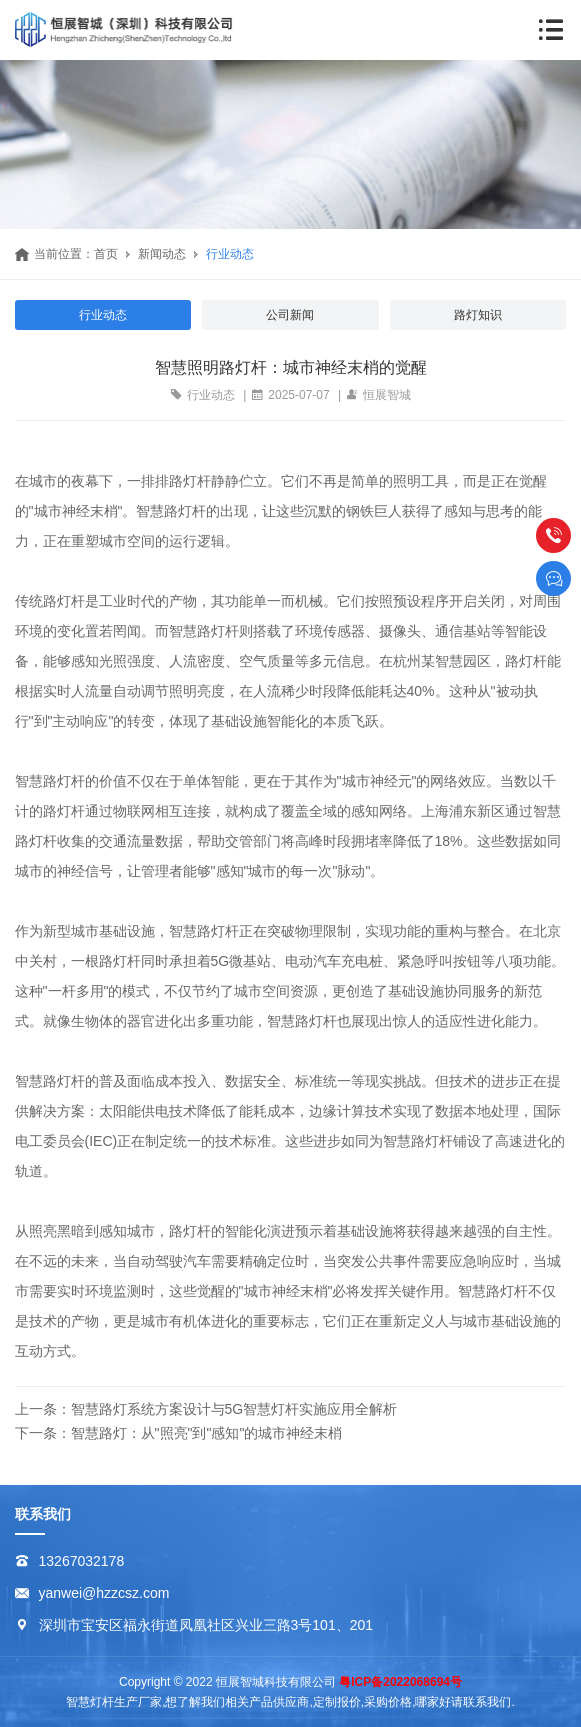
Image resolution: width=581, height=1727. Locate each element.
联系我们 (43, 1514)
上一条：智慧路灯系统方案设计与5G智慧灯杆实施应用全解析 (206, 1409)
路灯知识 (478, 315)
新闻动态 (162, 254)
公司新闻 (290, 315)
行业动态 (230, 254)
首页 (106, 254)
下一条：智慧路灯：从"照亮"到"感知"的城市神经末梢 (179, 1433)
